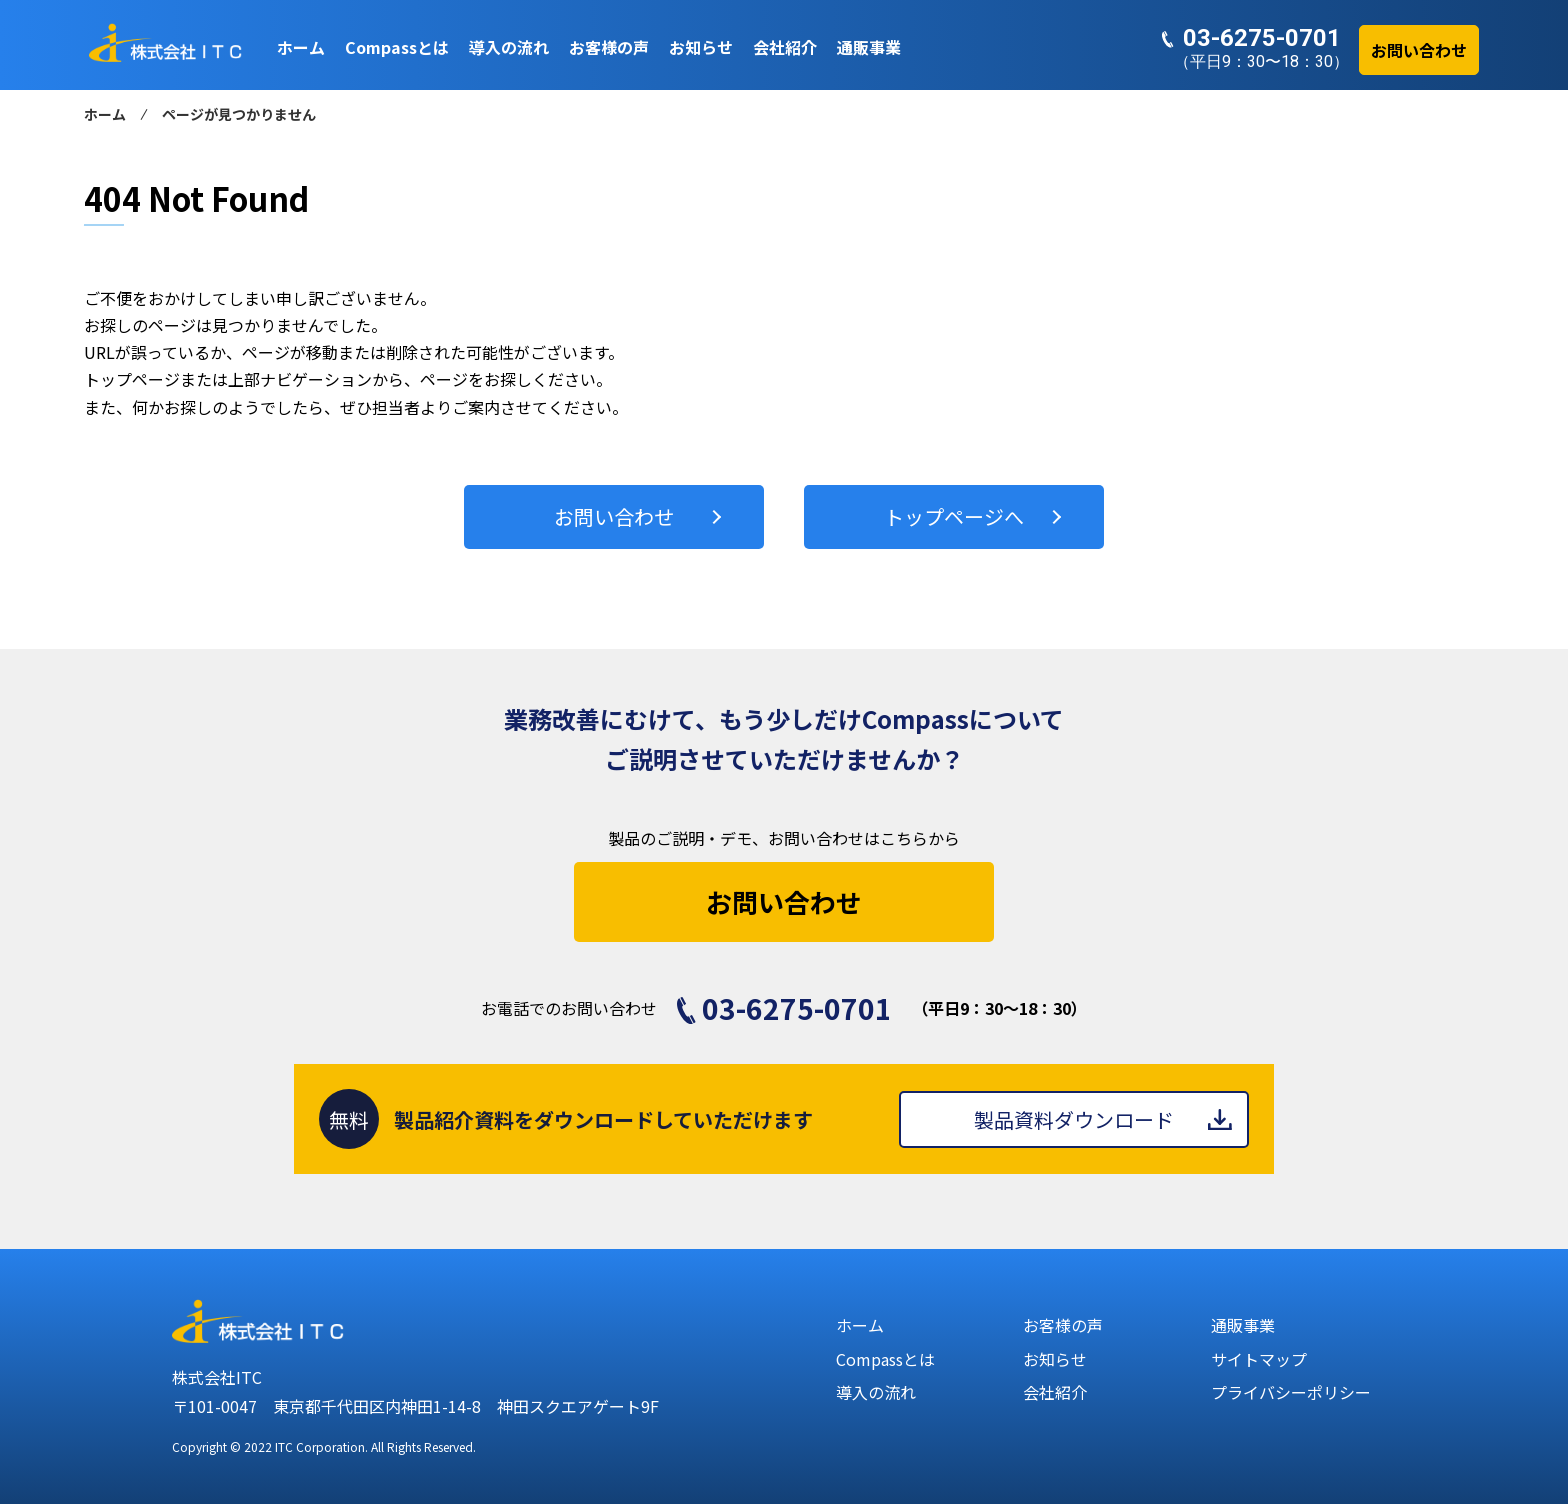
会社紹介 (1055, 1392)
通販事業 (1243, 1325)
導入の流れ (876, 1392)
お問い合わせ (614, 516)
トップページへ (954, 516)
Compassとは (885, 1359)
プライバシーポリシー (1291, 1392)
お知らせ (1055, 1359)
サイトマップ (1259, 1359)
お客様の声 (1063, 1325)
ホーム (105, 114)
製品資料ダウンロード (1074, 1119)
